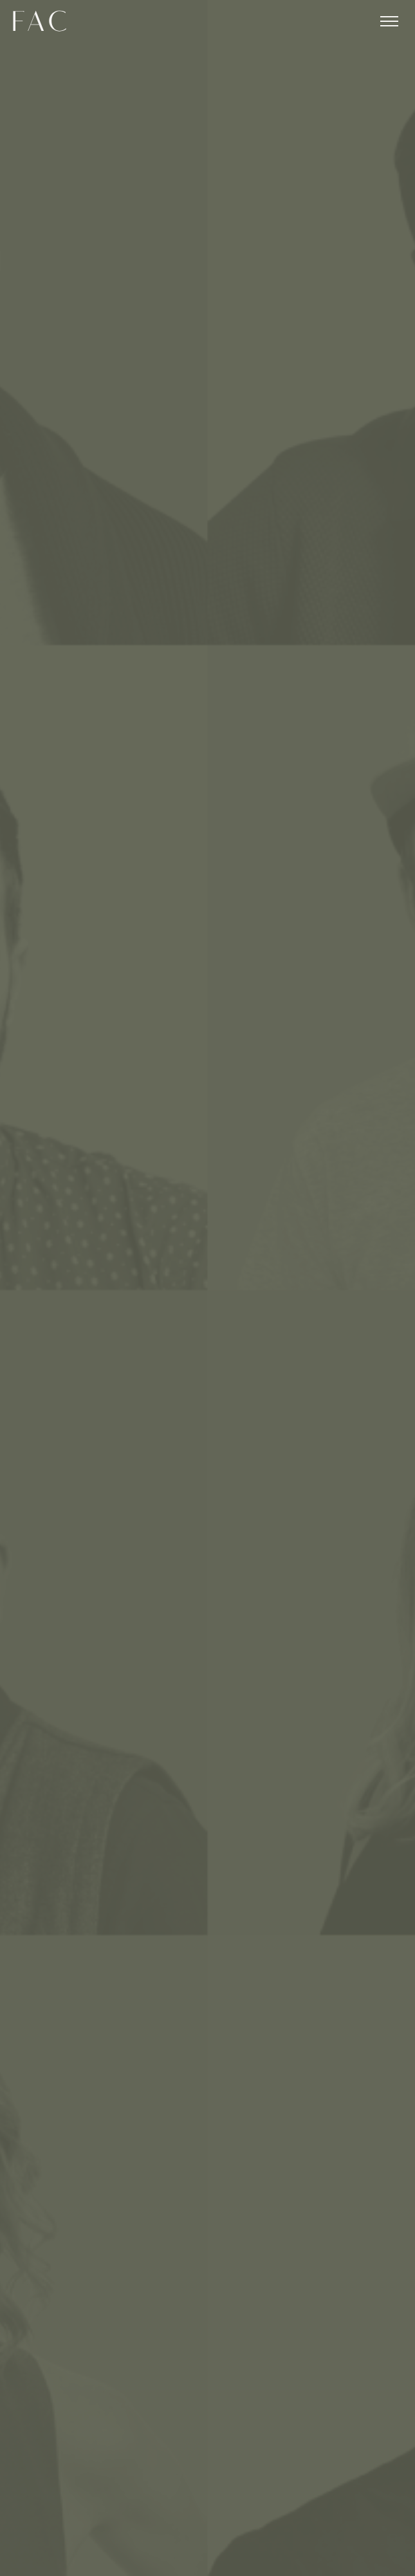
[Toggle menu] (389, 21)
